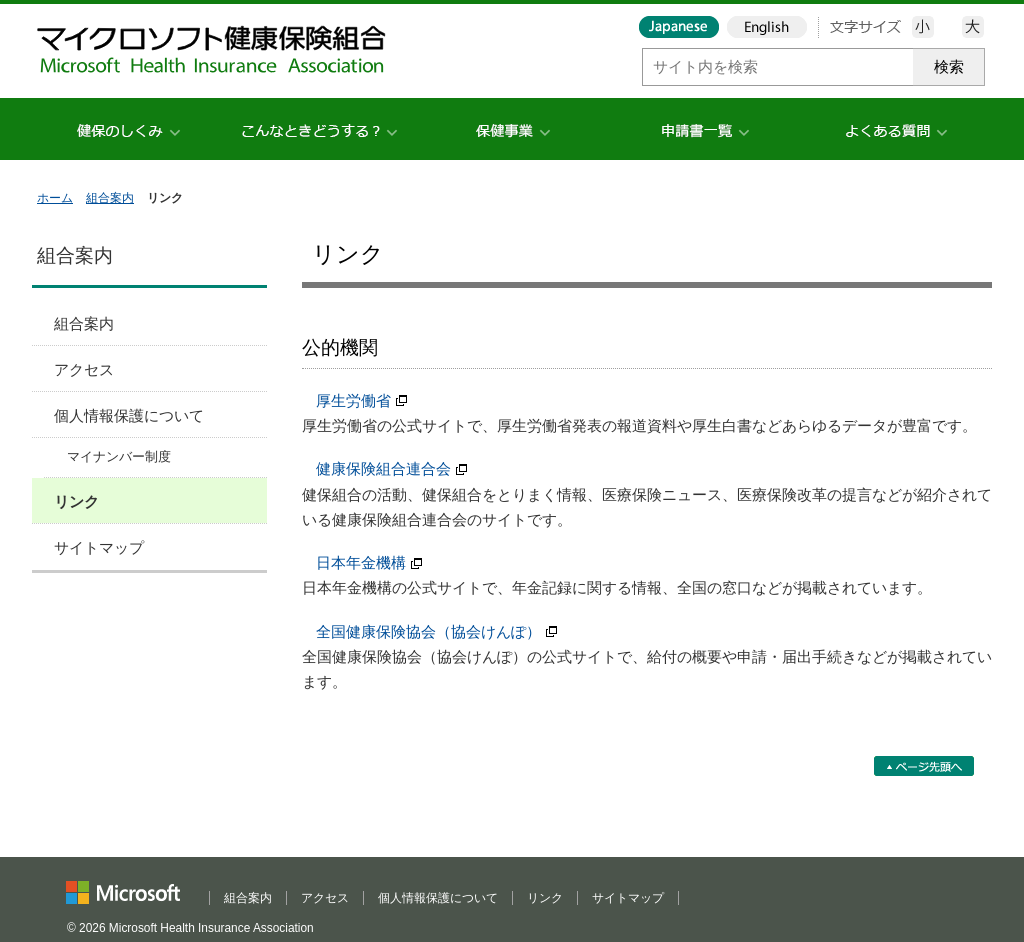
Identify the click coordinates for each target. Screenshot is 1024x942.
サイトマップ (99, 548)
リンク (76, 502)
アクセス (84, 370)
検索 (949, 67)
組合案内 (110, 198)
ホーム (55, 198)
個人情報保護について (129, 416)
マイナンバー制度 (119, 456)
